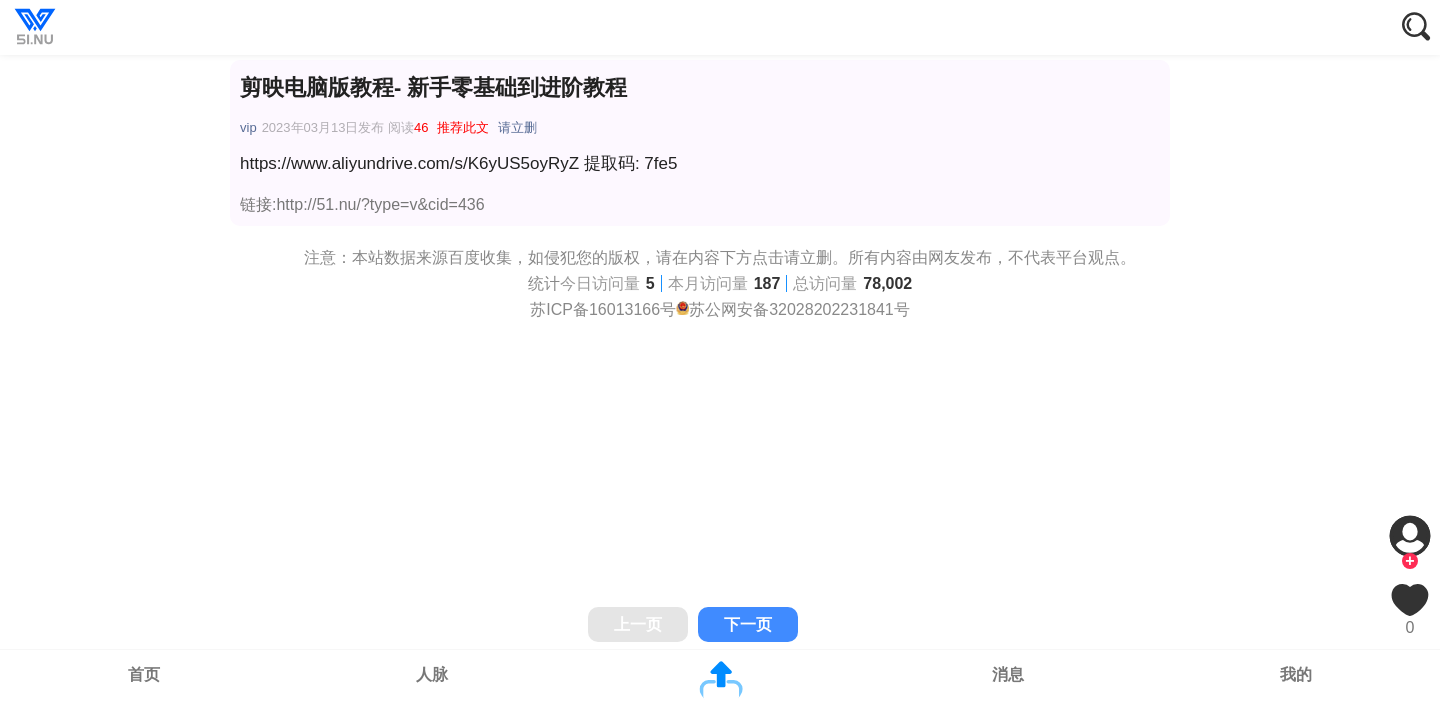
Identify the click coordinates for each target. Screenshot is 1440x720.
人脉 (432, 674)
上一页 (638, 624)
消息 (1008, 674)
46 (421, 127)
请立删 (517, 127)
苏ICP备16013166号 (603, 309)
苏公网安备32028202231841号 (799, 309)
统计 (544, 283)
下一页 (748, 624)
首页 (144, 674)
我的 (1296, 674)
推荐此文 (463, 127)
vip (248, 127)
